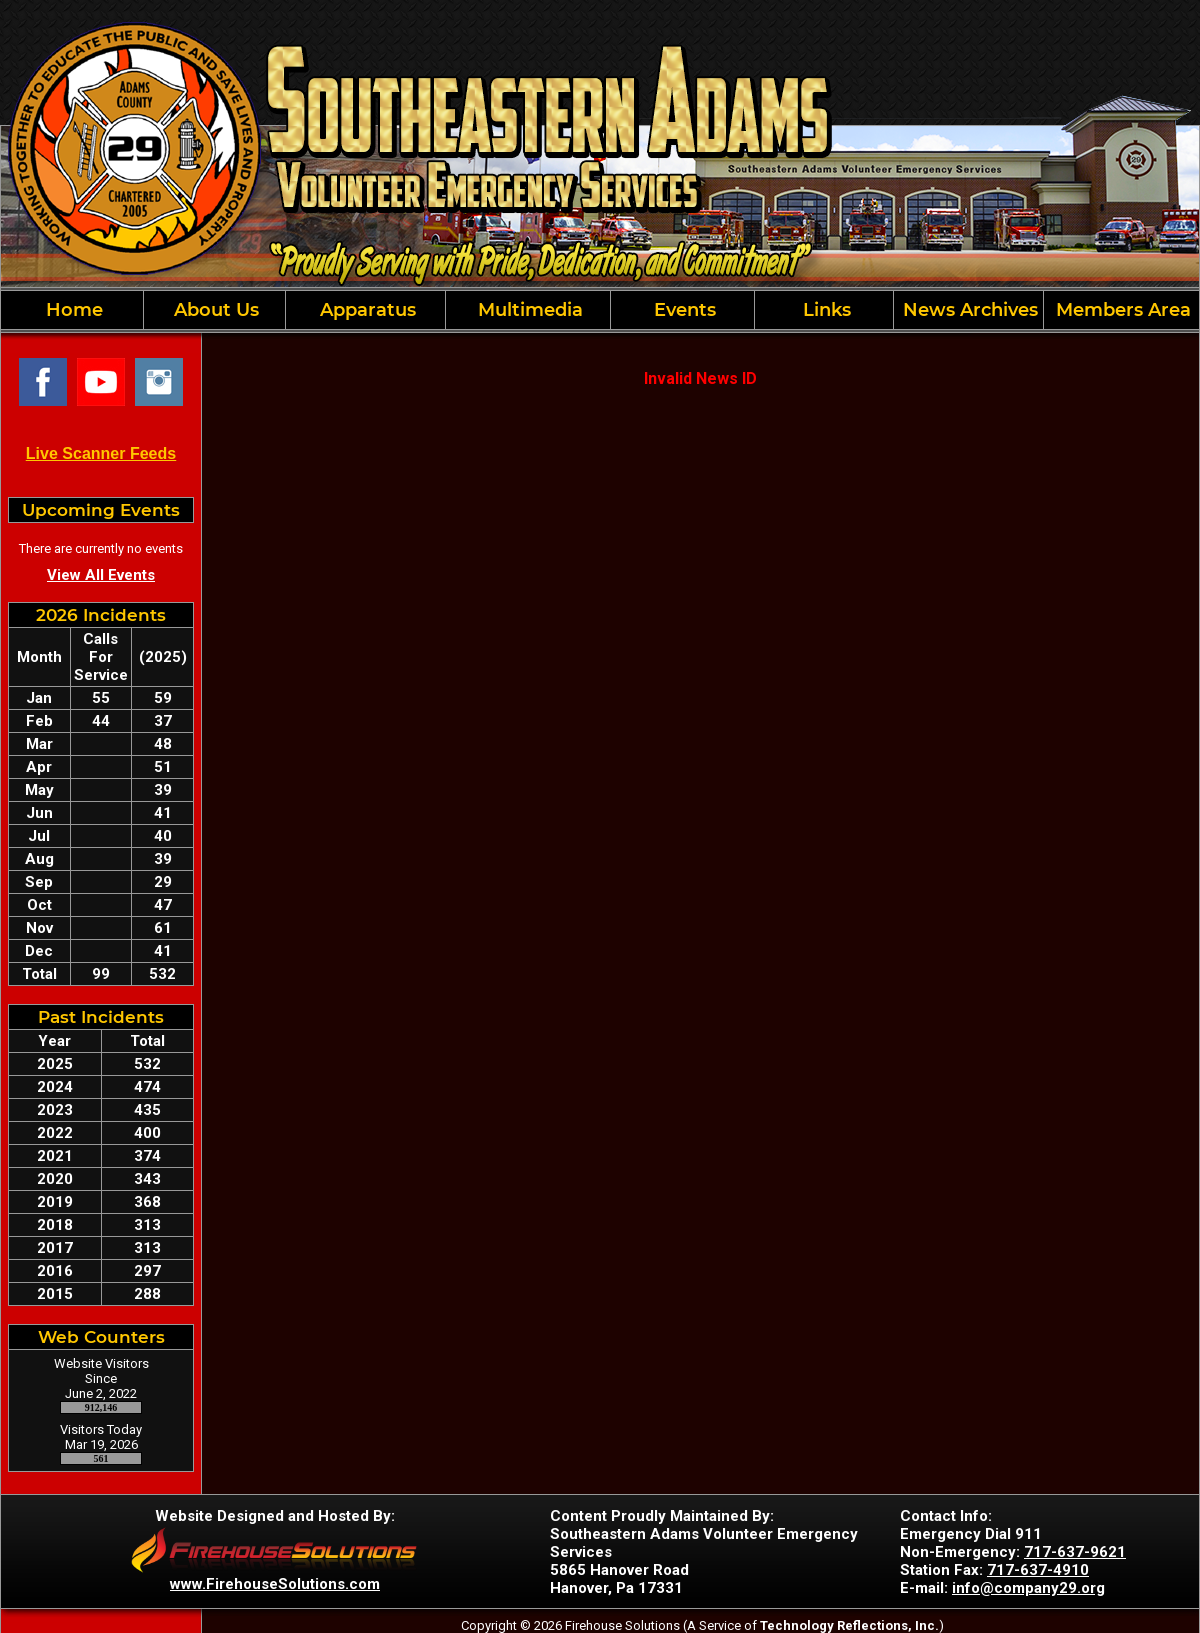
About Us (214, 310)
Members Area (1121, 310)
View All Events (101, 575)
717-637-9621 (1075, 1552)
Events (682, 310)
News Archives (968, 310)
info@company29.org (1028, 1588)
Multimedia (528, 310)
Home (72, 310)
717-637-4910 (1038, 1570)
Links (824, 310)
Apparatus (365, 310)
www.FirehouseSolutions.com (275, 1584)
